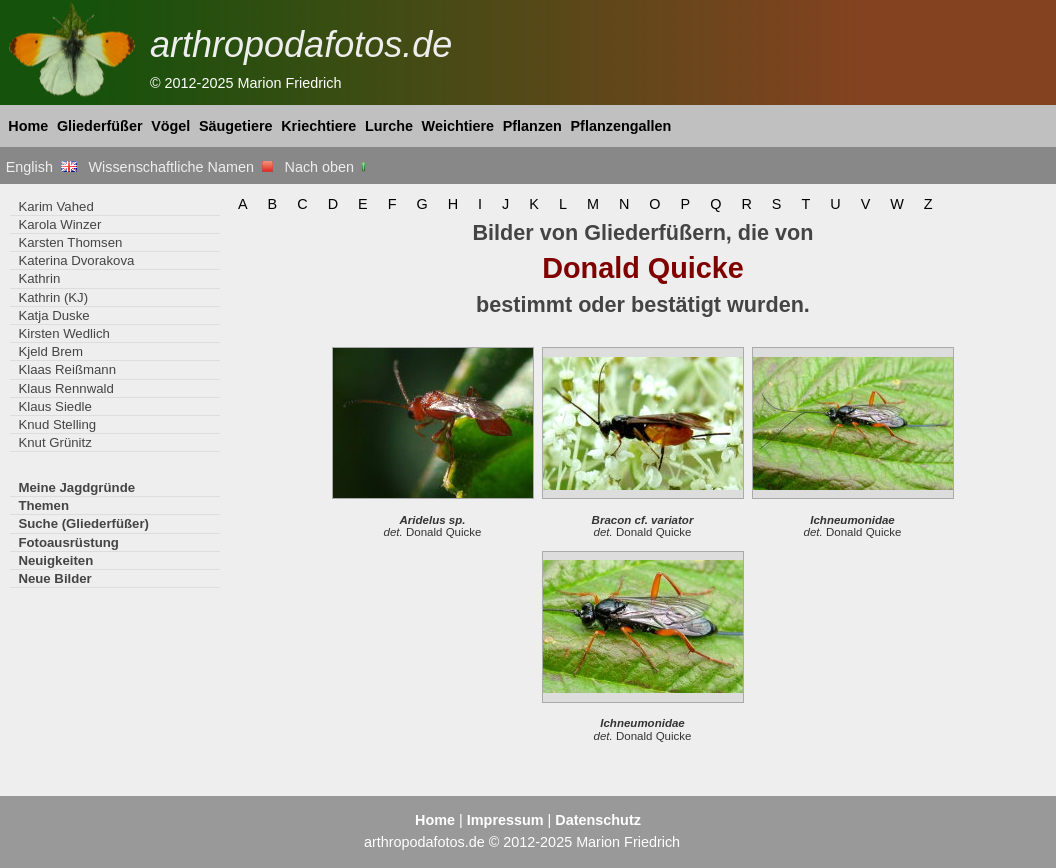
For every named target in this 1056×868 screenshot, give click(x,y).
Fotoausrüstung (68, 542)
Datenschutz (598, 820)
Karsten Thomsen (70, 242)
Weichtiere (458, 126)
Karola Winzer (59, 224)
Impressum (505, 820)
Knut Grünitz (54, 442)
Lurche (389, 126)
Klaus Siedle (54, 406)
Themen (43, 505)
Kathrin (39, 278)
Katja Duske (53, 315)
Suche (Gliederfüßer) (83, 523)
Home (28, 126)
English (41, 167)
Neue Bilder (54, 578)
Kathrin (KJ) (53, 297)
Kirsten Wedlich (63, 333)
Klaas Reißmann (67, 369)
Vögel (170, 126)
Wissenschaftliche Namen (180, 167)
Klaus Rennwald (65, 388)
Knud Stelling (57, 424)
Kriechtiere (318, 126)
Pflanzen (532, 126)
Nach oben (327, 167)
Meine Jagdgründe (76, 487)
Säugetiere (236, 126)
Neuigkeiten (55, 560)
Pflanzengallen (621, 126)
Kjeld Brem (50, 351)
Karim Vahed (55, 206)
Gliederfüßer (100, 126)
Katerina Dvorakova (76, 260)
